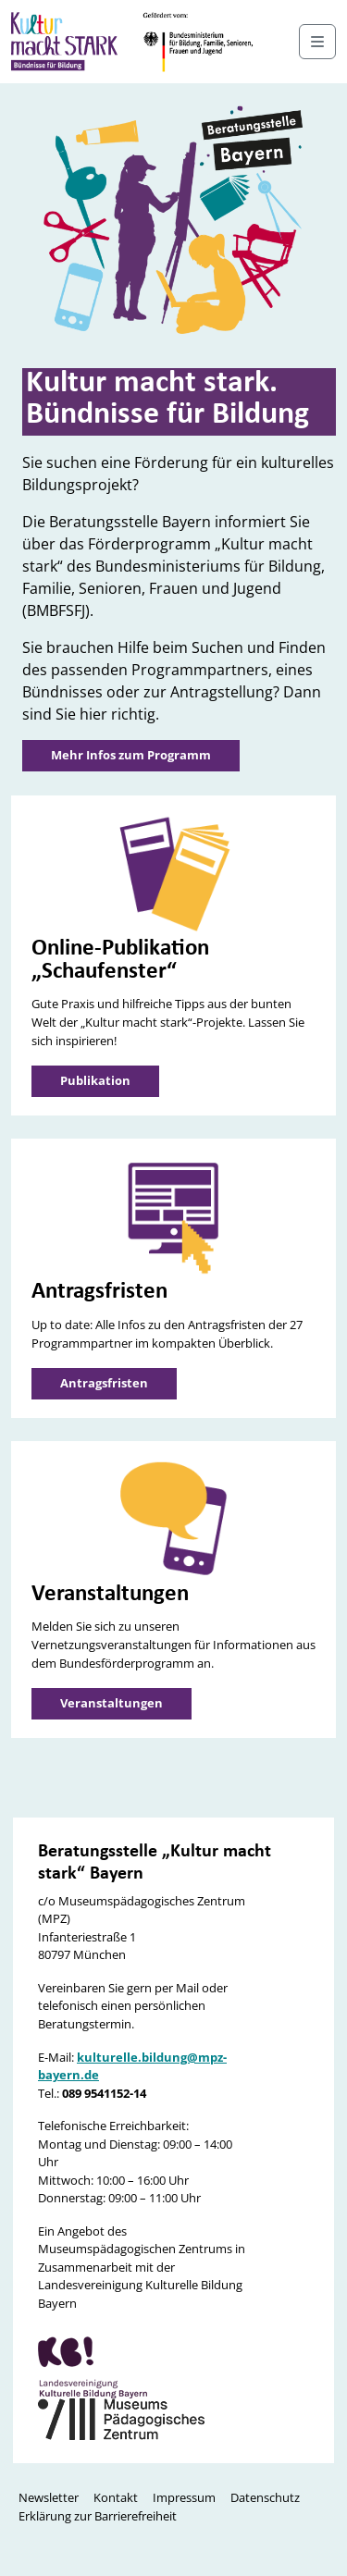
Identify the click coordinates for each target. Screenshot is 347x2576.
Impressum (184, 2497)
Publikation (95, 1080)
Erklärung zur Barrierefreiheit (98, 2516)
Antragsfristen (104, 1382)
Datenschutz (265, 2497)
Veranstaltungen (111, 1703)
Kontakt (115, 2497)
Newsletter (49, 2497)
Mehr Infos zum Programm (131, 754)
